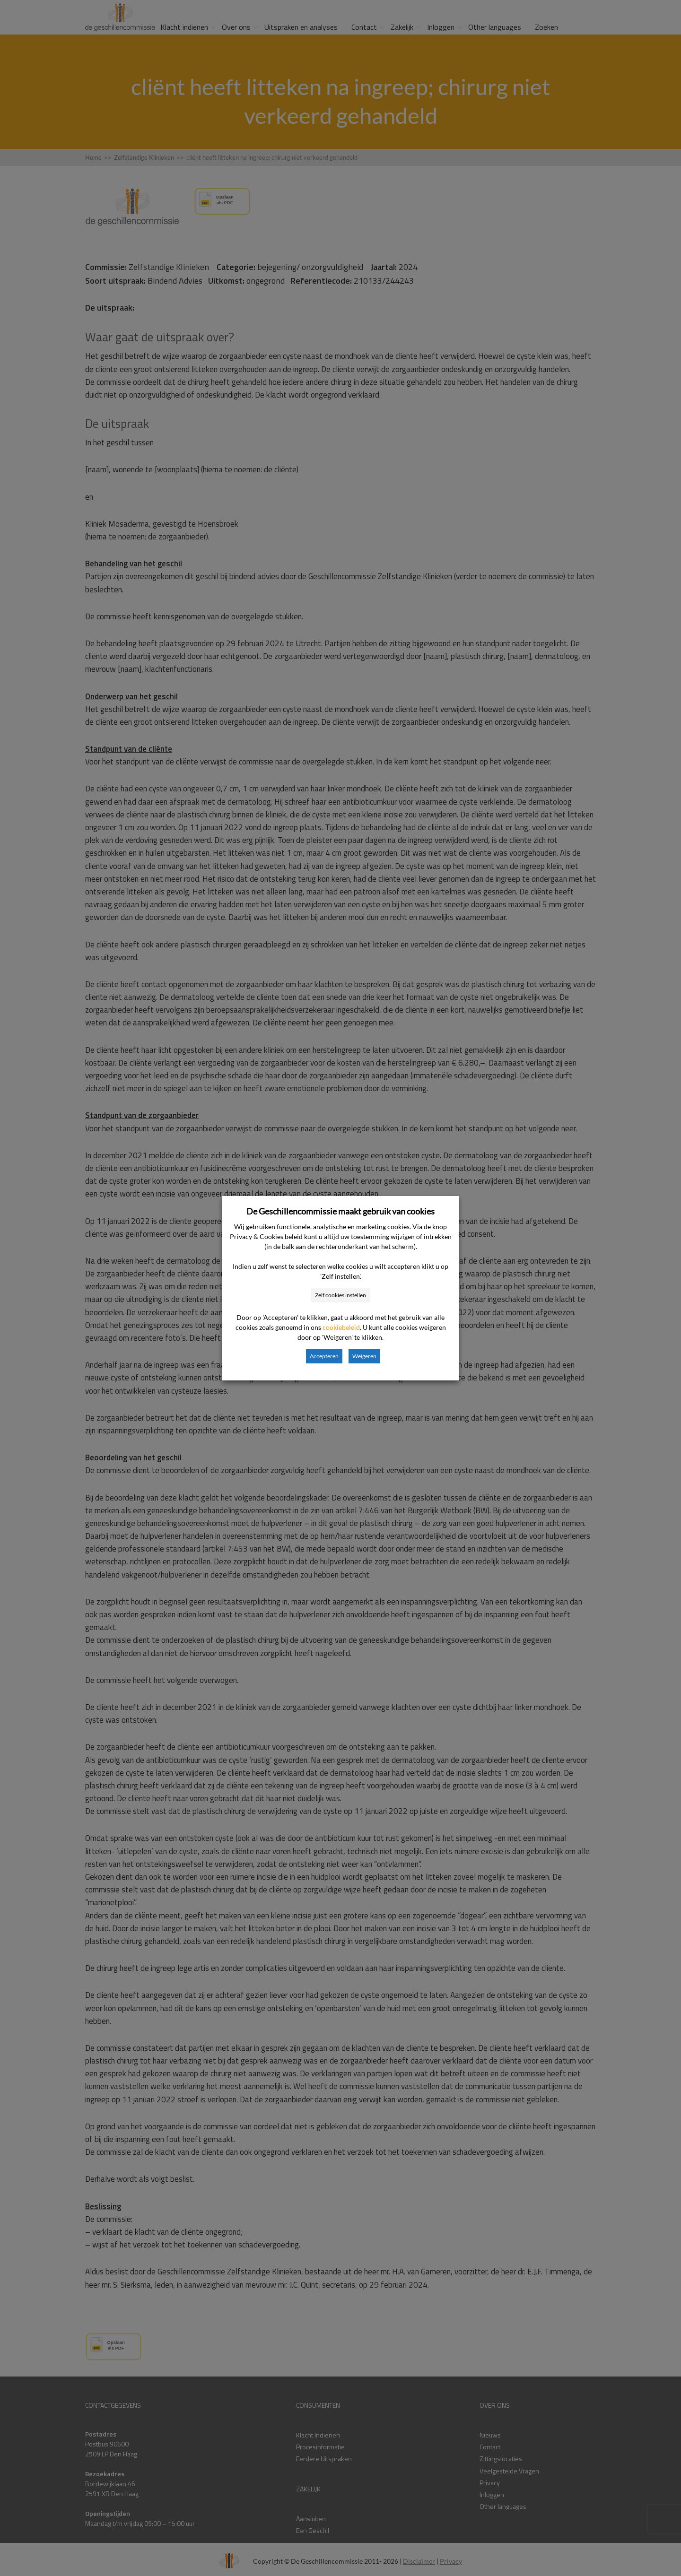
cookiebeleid (341, 1327)
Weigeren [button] (364, 1356)
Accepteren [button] (324, 1356)
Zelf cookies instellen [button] (340, 1295)
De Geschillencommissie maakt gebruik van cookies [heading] (340, 1211)
